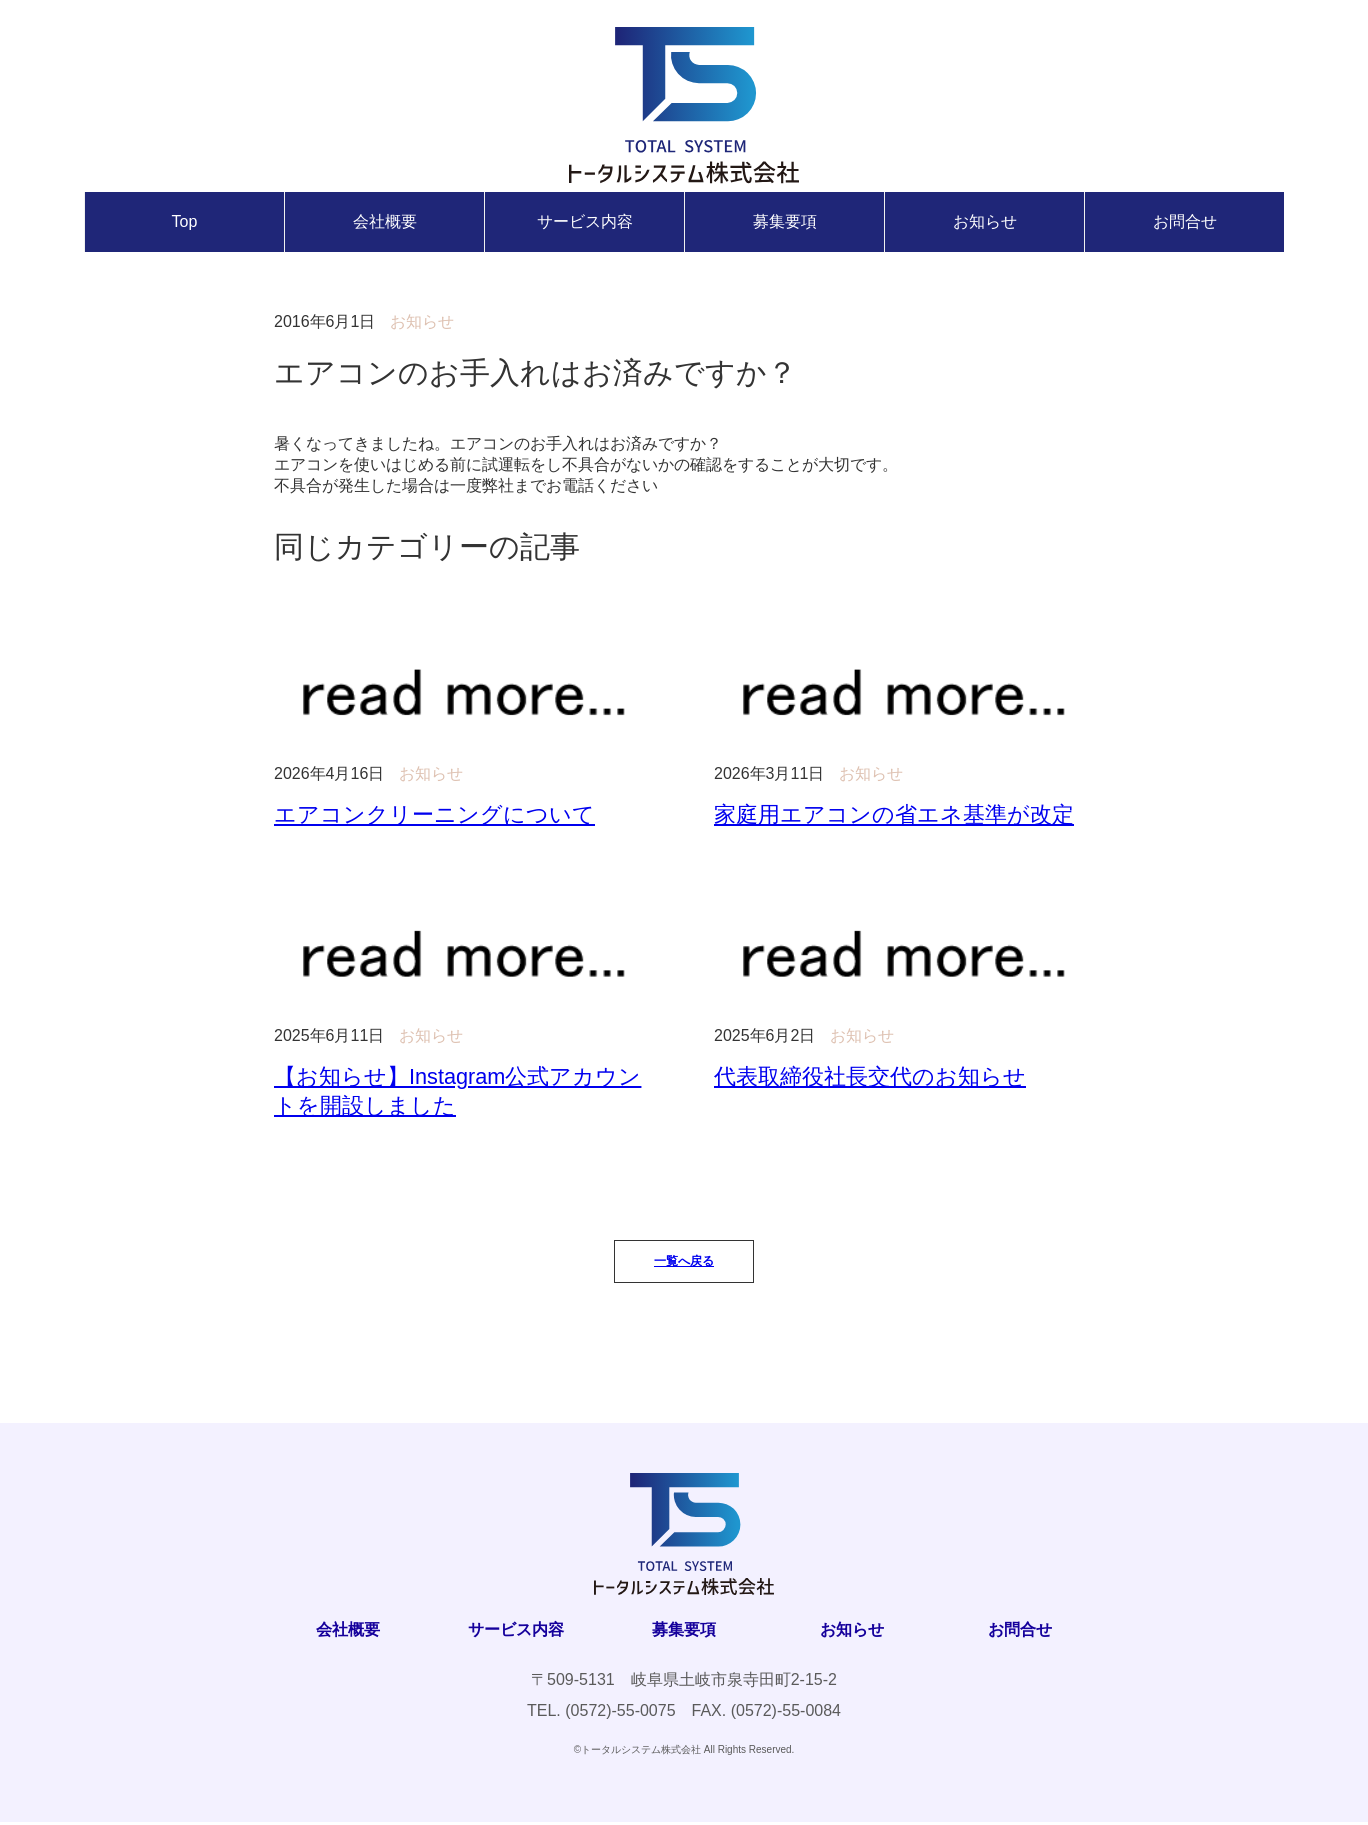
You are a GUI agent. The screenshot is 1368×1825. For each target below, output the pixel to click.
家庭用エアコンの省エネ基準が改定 (894, 814)
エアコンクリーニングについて (434, 814)
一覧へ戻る (684, 1264)
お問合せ (1185, 221)
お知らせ (985, 221)
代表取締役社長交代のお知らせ (870, 1077)
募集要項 (785, 221)
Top (185, 221)
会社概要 (385, 221)
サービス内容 (585, 221)
